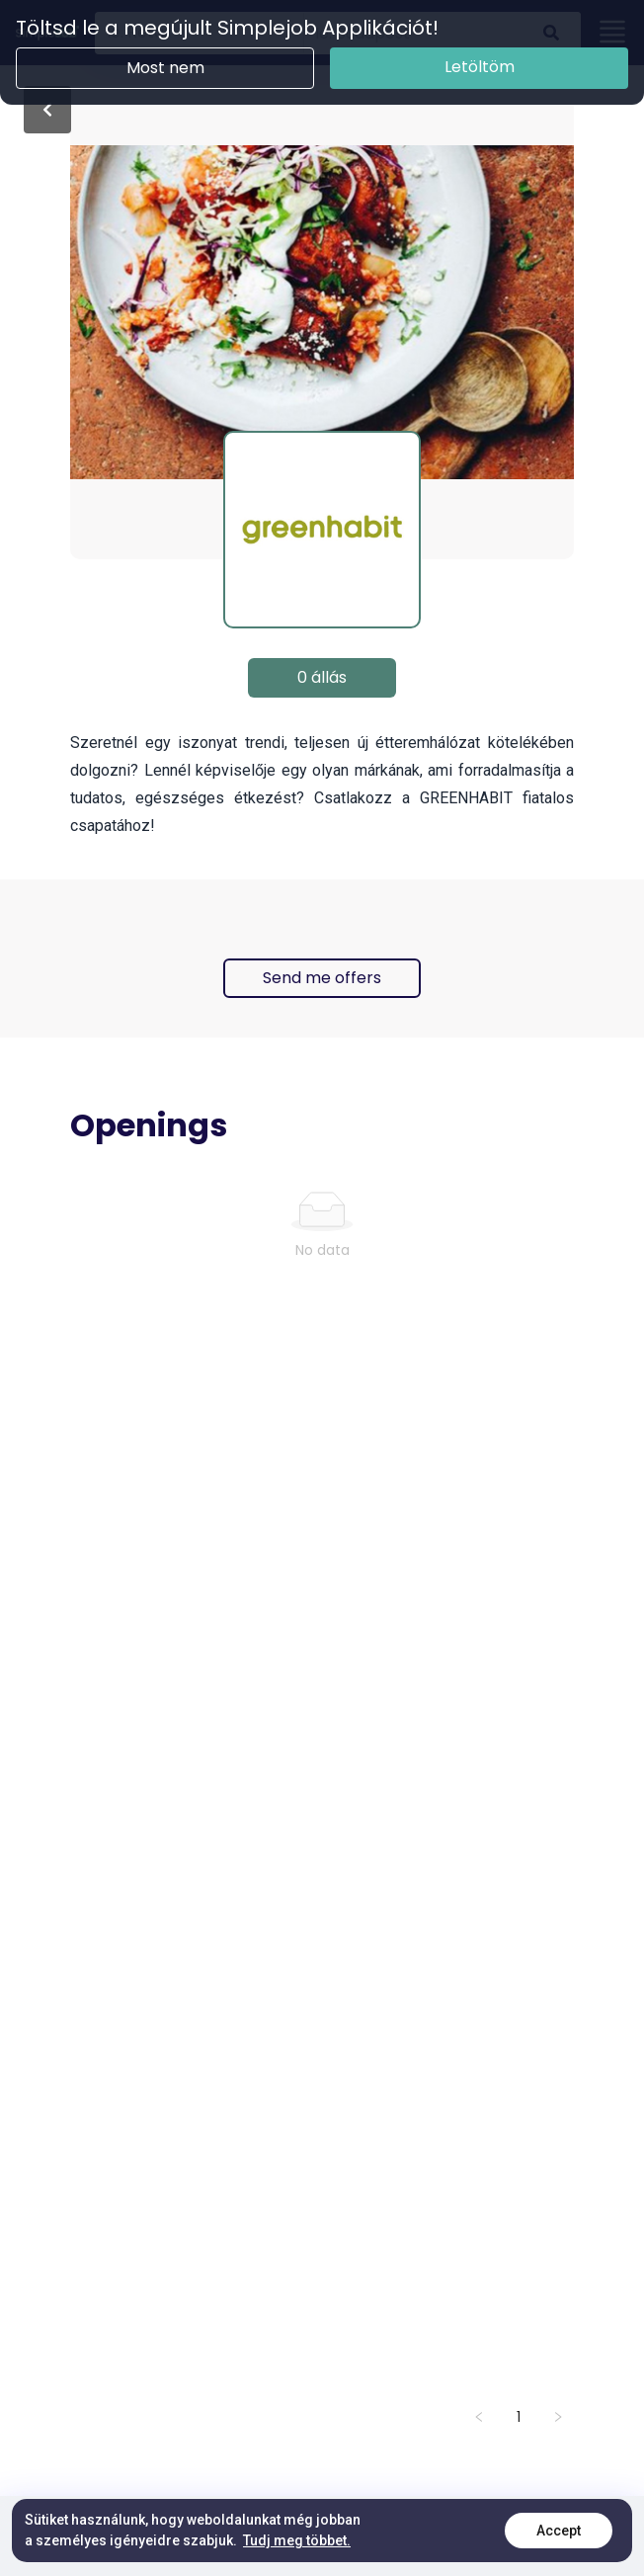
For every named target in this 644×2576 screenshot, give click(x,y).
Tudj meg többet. (297, 2540)
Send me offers (322, 977)
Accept (558, 2530)
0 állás (322, 677)
